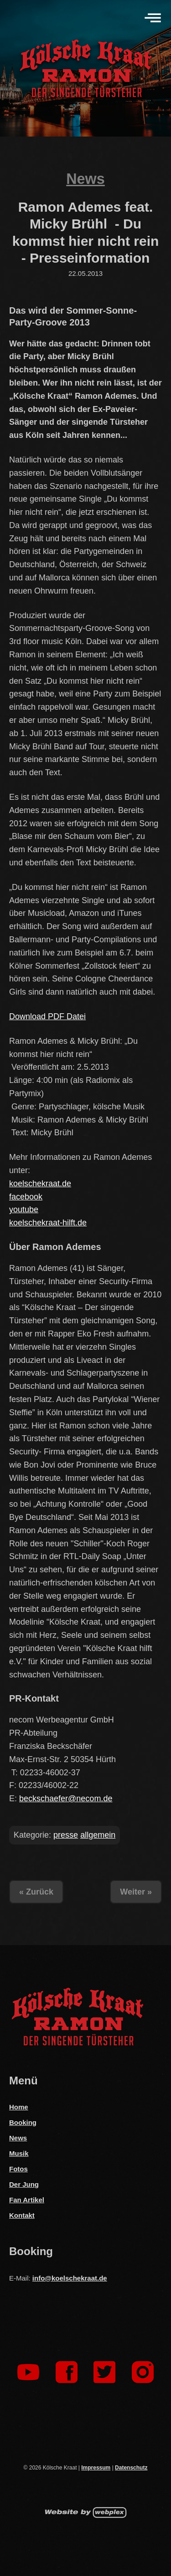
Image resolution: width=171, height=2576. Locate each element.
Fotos (18, 2169)
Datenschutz (131, 2467)
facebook (25, 1196)
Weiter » (136, 1891)
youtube (23, 1209)
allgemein (97, 1834)
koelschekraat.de (40, 1183)
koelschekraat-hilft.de (48, 1222)
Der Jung (24, 2184)
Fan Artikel (26, 2200)
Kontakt (22, 2215)
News (85, 179)
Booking (22, 2122)
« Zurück (36, 1891)
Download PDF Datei (47, 1016)
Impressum (95, 2467)
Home (18, 2107)
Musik (19, 2153)
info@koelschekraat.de (69, 2278)
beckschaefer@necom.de (65, 1798)
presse (65, 1834)
